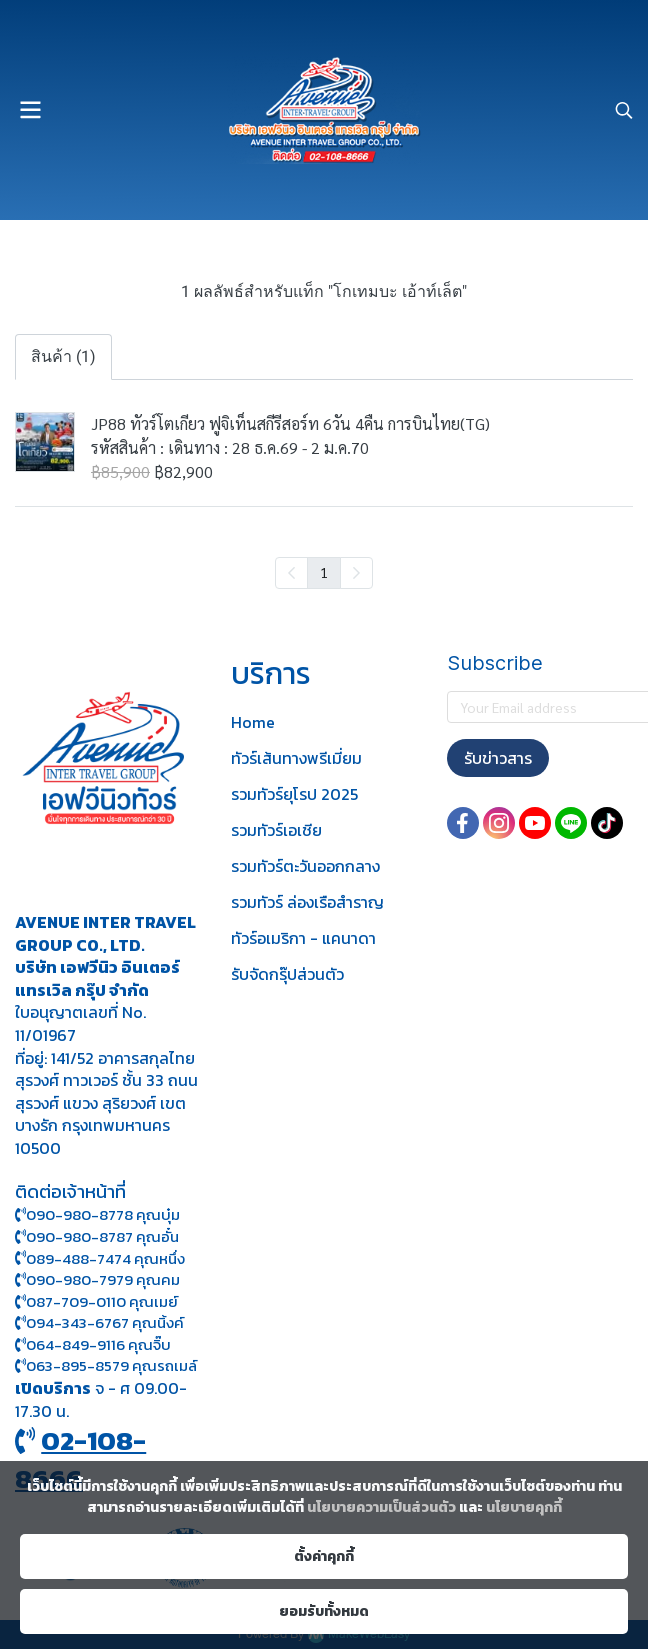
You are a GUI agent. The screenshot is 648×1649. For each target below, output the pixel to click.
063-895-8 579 (77, 1365)
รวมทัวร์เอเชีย (276, 830)
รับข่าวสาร (498, 758)
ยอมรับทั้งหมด (324, 1611)
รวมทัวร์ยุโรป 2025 (294, 794)
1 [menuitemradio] (324, 572)
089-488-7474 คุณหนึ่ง (100, 1258)
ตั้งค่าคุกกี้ (324, 1556)
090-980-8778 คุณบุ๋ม (97, 1214)
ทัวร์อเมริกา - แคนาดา (303, 938)
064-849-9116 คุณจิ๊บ (93, 1344)
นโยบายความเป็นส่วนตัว (381, 1507)
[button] (624, 110)
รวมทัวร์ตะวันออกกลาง (305, 866)
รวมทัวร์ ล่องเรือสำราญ (307, 902)
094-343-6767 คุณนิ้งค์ (99, 1322)
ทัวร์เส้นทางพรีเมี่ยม (296, 758)
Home (253, 722)
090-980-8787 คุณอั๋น (102, 1236)
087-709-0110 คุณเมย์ (102, 1301)
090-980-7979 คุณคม (103, 1279)
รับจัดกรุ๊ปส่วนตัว (287, 974)
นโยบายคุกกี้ (524, 1507)
